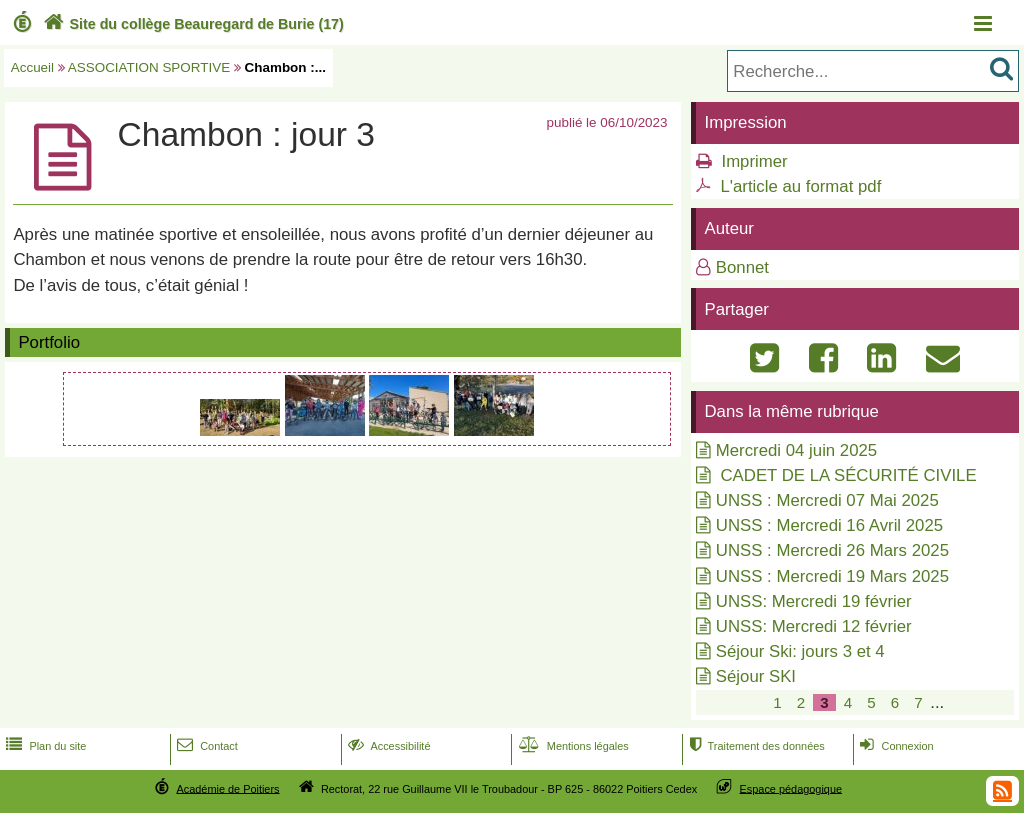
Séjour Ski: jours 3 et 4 (800, 651)
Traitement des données (754, 746)
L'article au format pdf (800, 186)
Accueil (32, 67)
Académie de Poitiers (227, 788)
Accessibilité (387, 746)
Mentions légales (572, 746)
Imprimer (754, 161)
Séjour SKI (756, 676)
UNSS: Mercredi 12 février (814, 626)
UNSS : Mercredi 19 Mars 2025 (832, 576)
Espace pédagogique (791, 788)
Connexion (894, 746)
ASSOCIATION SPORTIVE (149, 67)
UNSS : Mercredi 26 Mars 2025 (832, 550)
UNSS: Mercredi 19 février (814, 601)
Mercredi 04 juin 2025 (796, 450)
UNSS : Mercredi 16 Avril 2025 (829, 525)
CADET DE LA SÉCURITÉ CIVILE (846, 475)
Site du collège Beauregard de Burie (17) (191, 24)
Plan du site (44, 746)
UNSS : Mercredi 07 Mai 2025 (827, 500)
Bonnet (742, 267)
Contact (205, 746)
